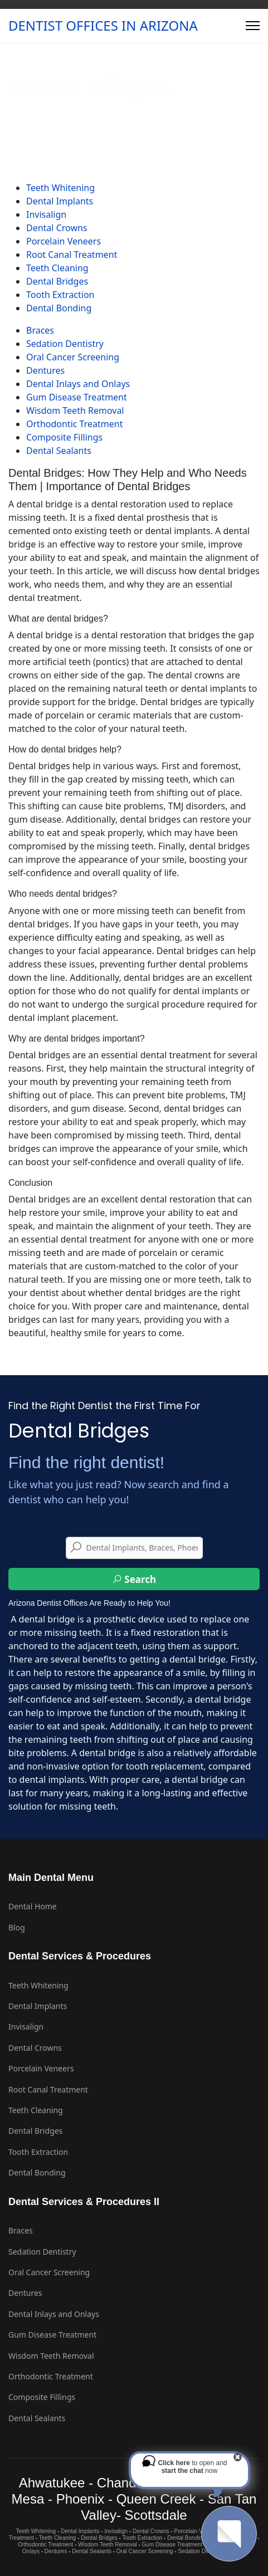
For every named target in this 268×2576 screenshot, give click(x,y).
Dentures (45, 370)
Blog (16, 1927)
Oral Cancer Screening (72, 357)
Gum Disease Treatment (76, 397)
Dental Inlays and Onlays (78, 384)
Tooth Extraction (60, 295)
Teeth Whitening (60, 188)
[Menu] (253, 25)
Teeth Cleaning (57, 268)
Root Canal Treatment (71, 254)
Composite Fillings (64, 437)
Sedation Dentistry (65, 344)
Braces (40, 330)
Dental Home (32, 1906)
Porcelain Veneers (63, 241)
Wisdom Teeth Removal (75, 410)
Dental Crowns (56, 228)
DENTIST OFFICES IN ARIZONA (103, 25)
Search (134, 1579)
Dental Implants (59, 201)
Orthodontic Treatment (74, 424)
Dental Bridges (57, 281)
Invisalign (46, 214)
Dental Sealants (58, 450)
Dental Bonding (58, 308)
